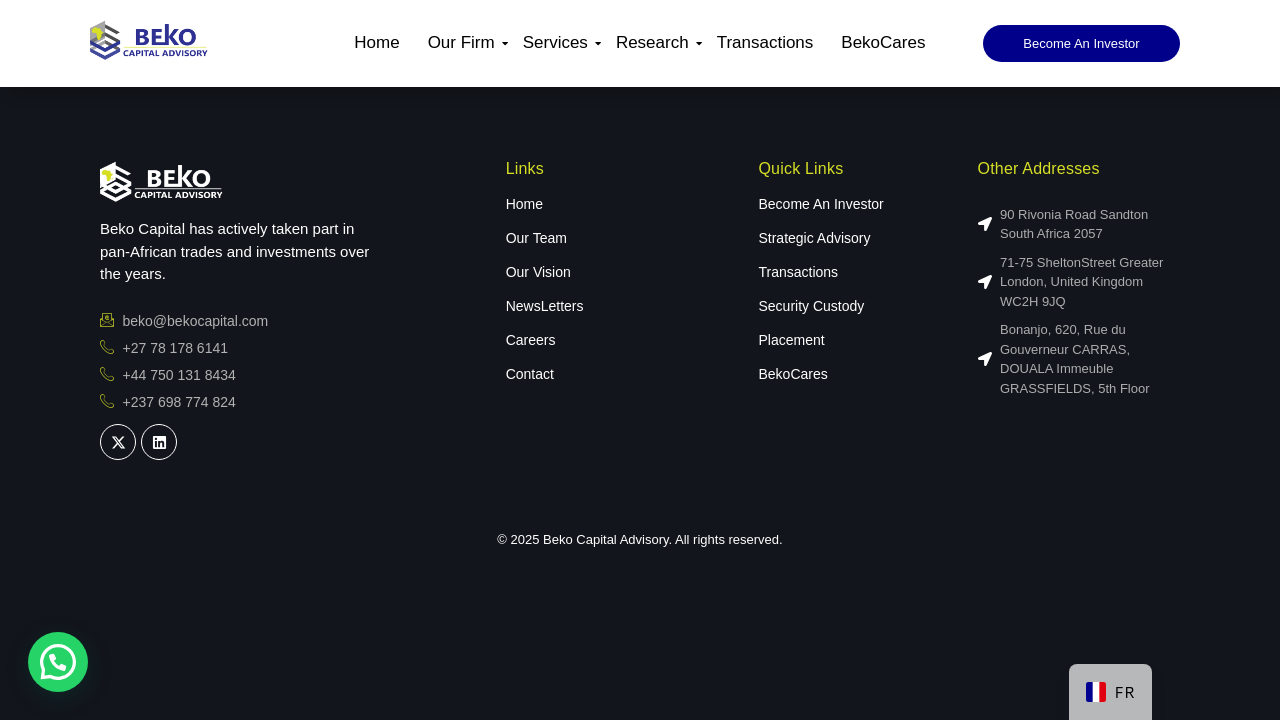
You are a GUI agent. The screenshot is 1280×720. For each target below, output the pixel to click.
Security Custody (811, 306)
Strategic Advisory (814, 238)
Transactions (765, 42)
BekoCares (883, 42)
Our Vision (538, 272)
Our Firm (464, 42)
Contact (530, 374)
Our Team (536, 238)
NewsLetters (545, 306)
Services (558, 42)
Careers (531, 340)
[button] (58, 662)
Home (376, 42)
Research (655, 42)
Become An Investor (820, 204)
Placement (791, 340)
